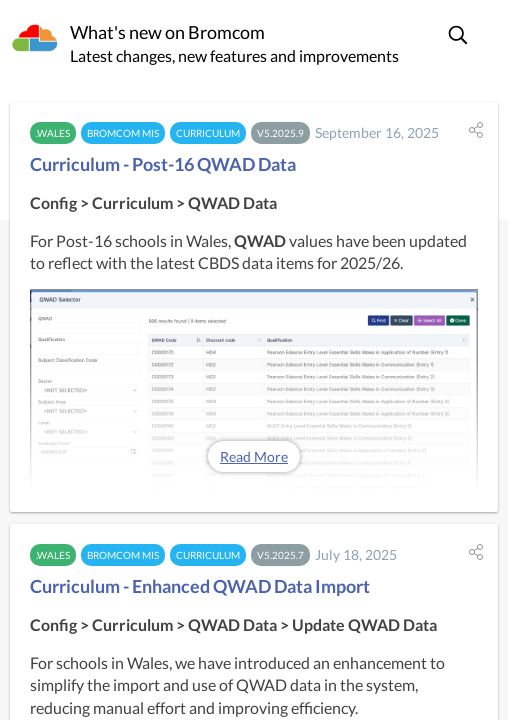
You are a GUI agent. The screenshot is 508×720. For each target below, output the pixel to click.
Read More (254, 456)
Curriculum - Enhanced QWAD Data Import (200, 586)
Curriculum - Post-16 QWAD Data (163, 164)
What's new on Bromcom (167, 32)
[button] (459, 35)
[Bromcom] (35, 39)
